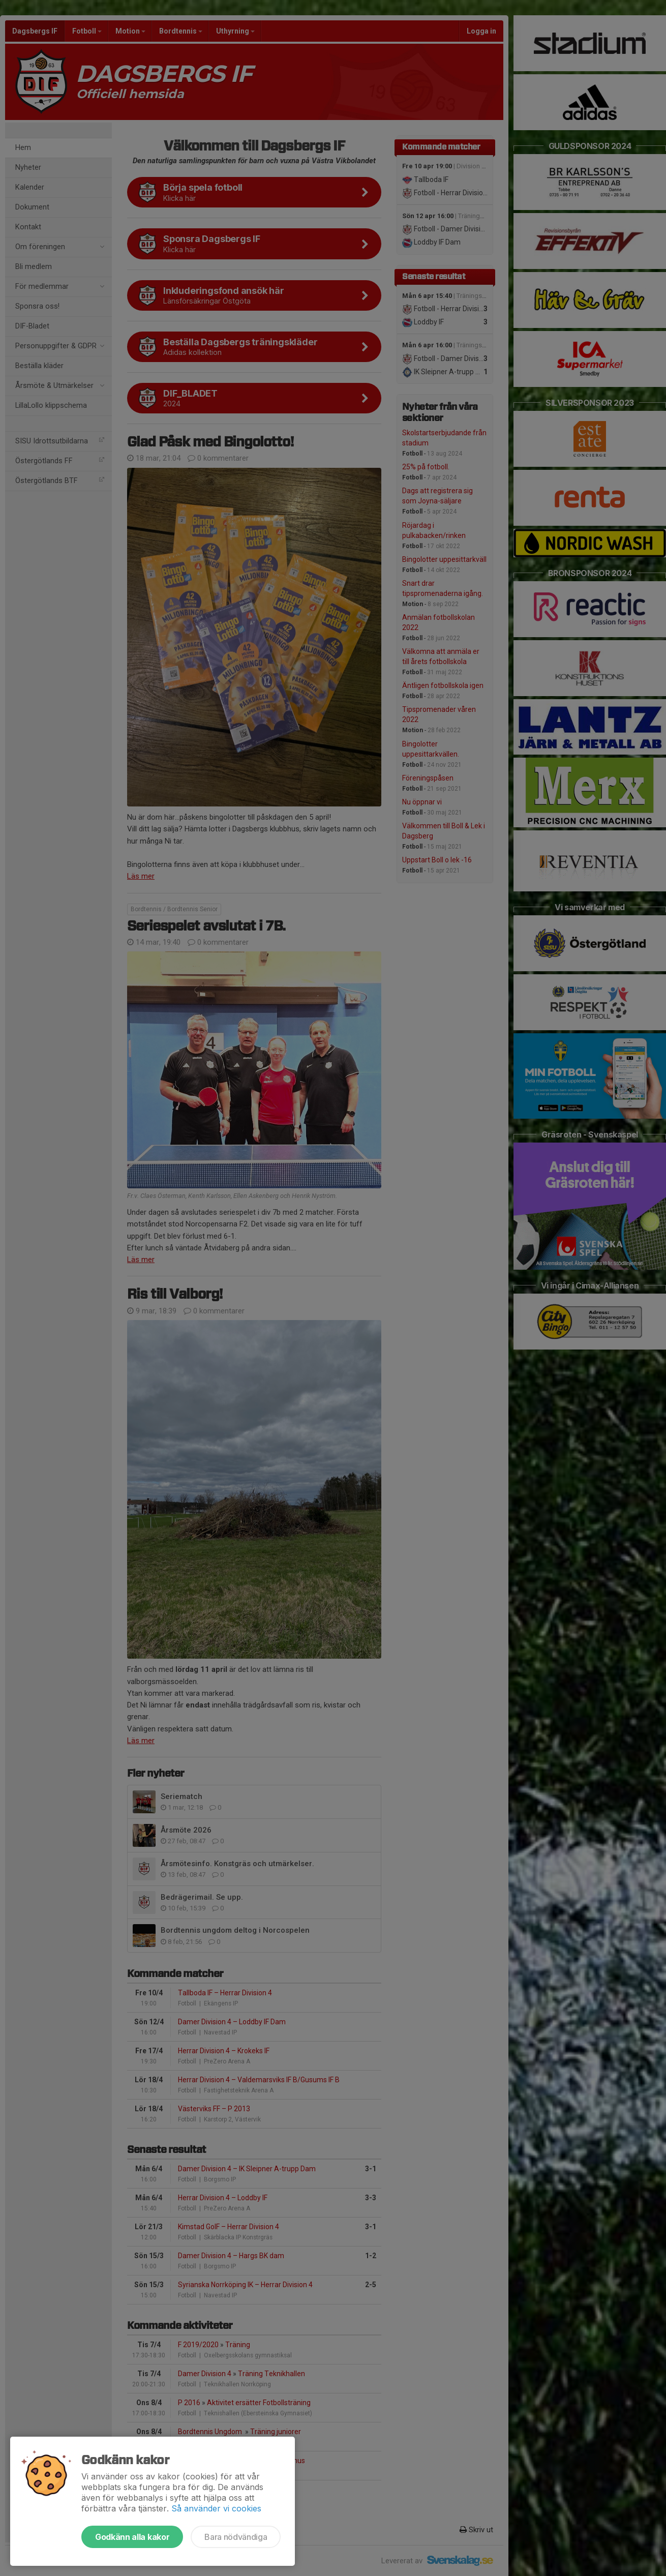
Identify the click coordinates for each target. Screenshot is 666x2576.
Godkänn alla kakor (132, 2537)
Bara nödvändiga (235, 2537)
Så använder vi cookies (216, 2508)
